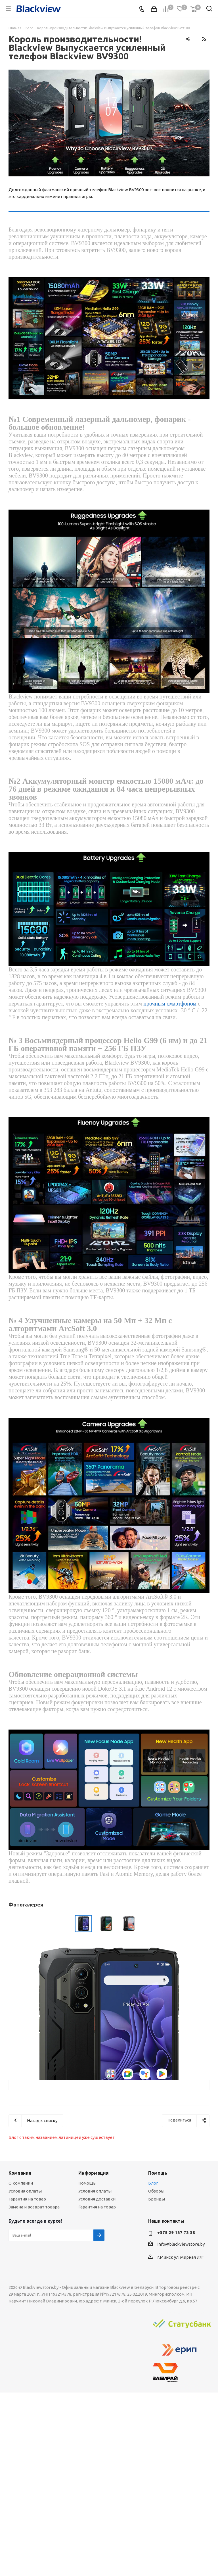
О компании (21, 2183)
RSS (203, 39)
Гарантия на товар (27, 2199)
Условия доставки (97, 2199)
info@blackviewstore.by (181, 2244)
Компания (20, 2172)
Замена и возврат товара (34, 2206)
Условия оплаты (25, 2191)
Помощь (87, 2183)
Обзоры (156, 2191)
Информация (93, 2172)
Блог (153, 2183)
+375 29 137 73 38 (176, 2232)
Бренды (156, 2199)
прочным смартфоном (169, 1003)
